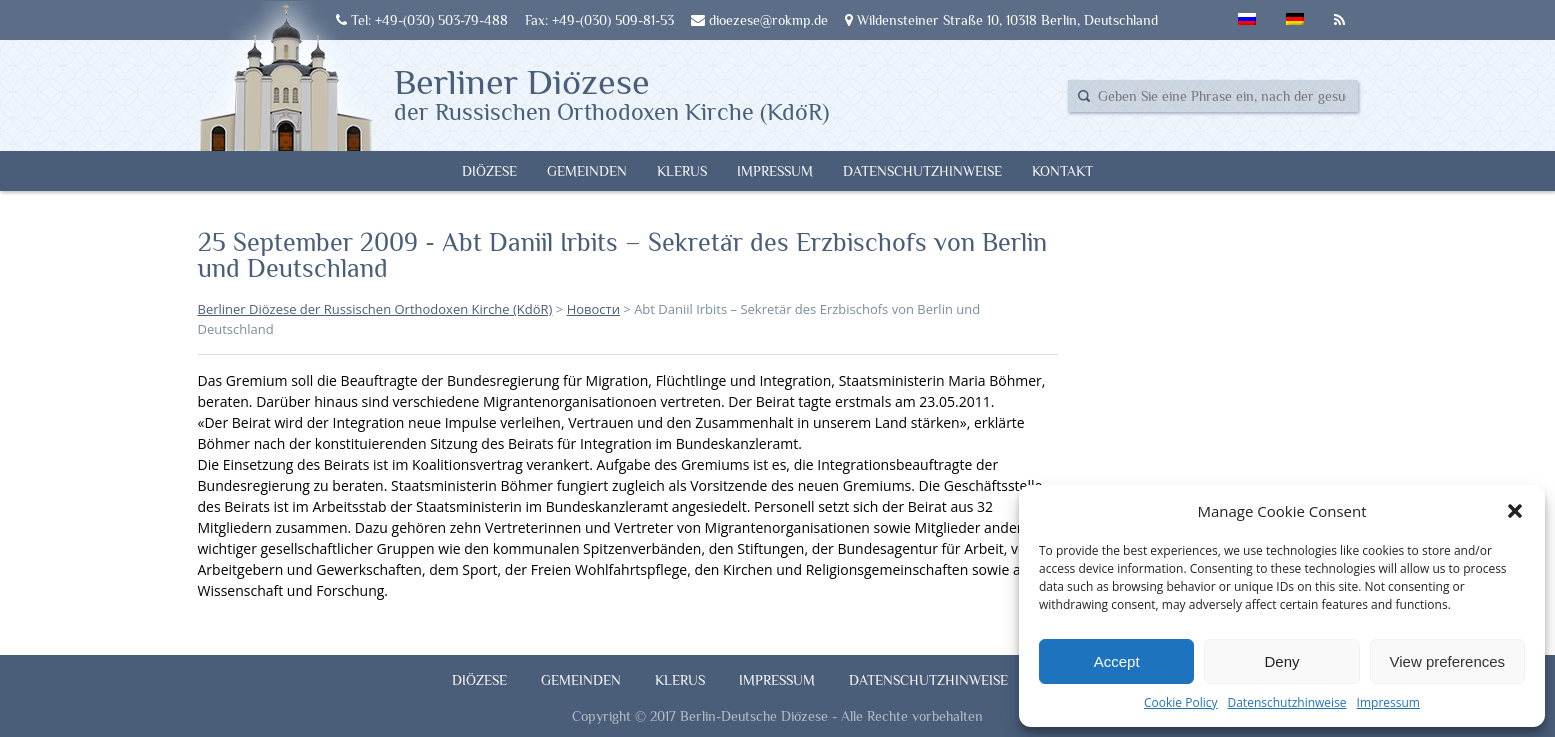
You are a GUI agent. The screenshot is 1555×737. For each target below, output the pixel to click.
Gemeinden (587, 171)
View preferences (1448, 661)
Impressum (1388, 702)
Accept (1117, 661)
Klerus (682, 171)
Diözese (489, 171)
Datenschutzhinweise (1286, 702)
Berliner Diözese (611, 93)
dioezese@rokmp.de (759, 20)
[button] (1515, 511)
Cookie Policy (1180, 702)
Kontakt (1062, 171)
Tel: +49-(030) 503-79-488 (422, 20)
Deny (1281, 661)
